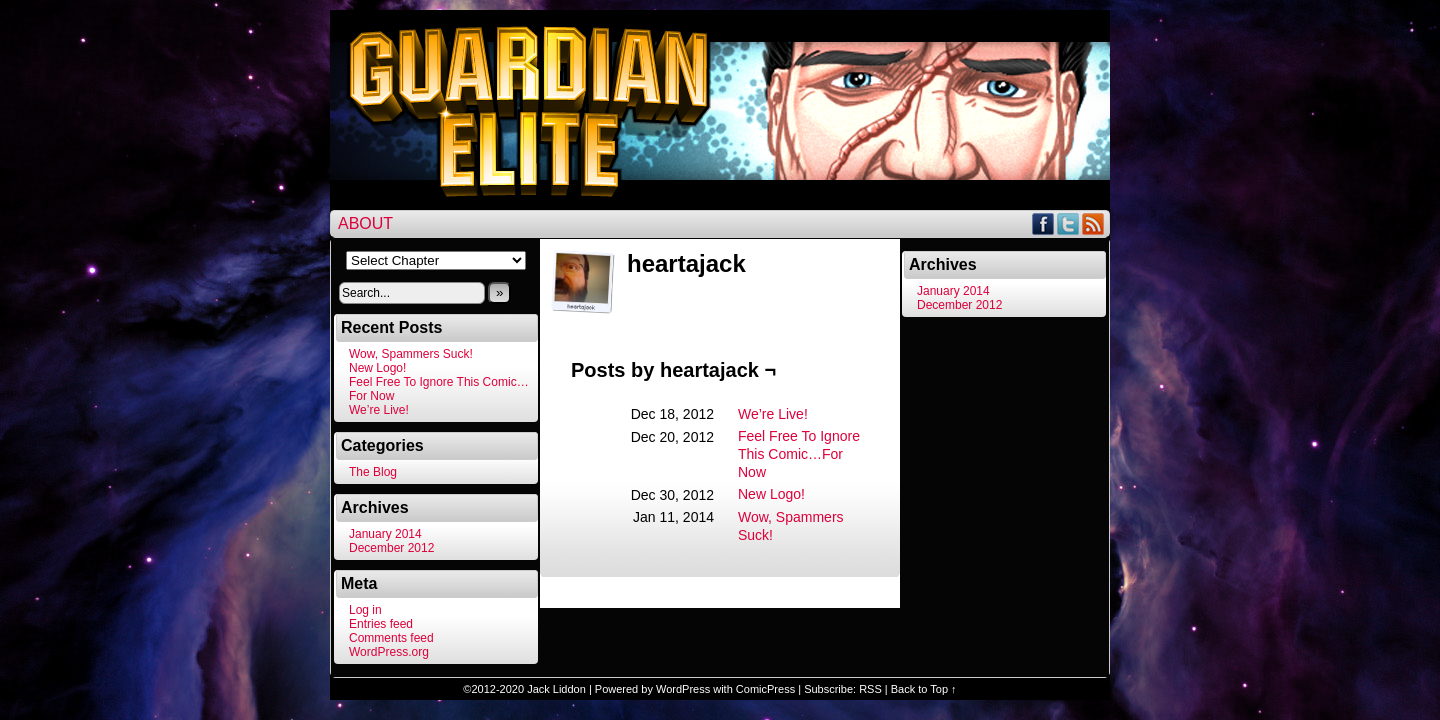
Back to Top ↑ (924, 689)
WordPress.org (389, 652)
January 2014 (385, 534)
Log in (365, 610)
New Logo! (377, 368)
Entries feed (381, 624)
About (365, 223)
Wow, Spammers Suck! (411, 354)
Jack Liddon (556, 689)
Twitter (1068, 223)
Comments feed (391, 638)
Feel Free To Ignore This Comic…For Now (799, 454)
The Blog (373, 472)
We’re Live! (379, 410)
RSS (1093, 223)
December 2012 (391, 548)
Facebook (1043, 223)
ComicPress (765, 689)
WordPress (683, 689)
